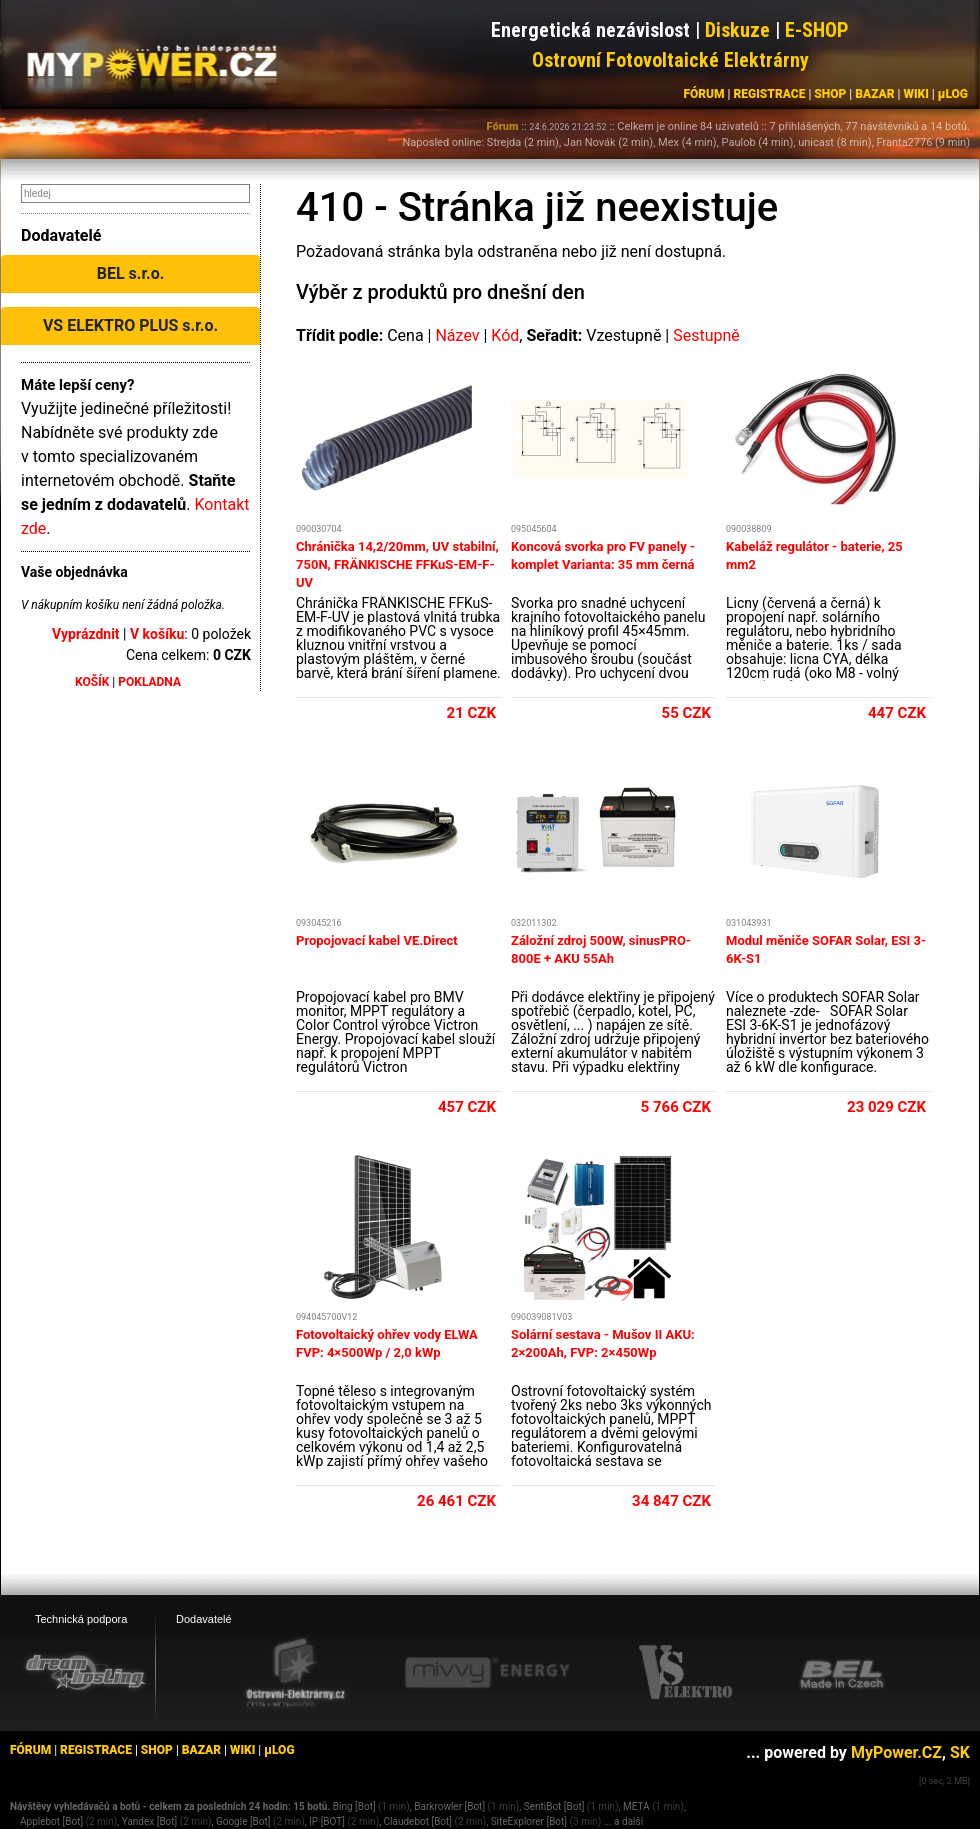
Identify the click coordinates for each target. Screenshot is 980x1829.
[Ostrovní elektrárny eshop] (296, 1674)
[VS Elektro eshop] (686, 1673)
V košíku (157, 634)
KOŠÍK (92, 682)
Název (457, 335)
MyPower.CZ (896, 1752)
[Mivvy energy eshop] (487, 1672)
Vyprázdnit (86, 634)
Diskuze (737, 30)
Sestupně (706, 335)
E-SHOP (817, 30)
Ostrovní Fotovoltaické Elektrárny (670, 60)
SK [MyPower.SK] (960, 1752)
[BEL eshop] (842, 1673)
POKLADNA (149, 682)
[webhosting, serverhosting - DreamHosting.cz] (85, 1672)
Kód (505, 335)
